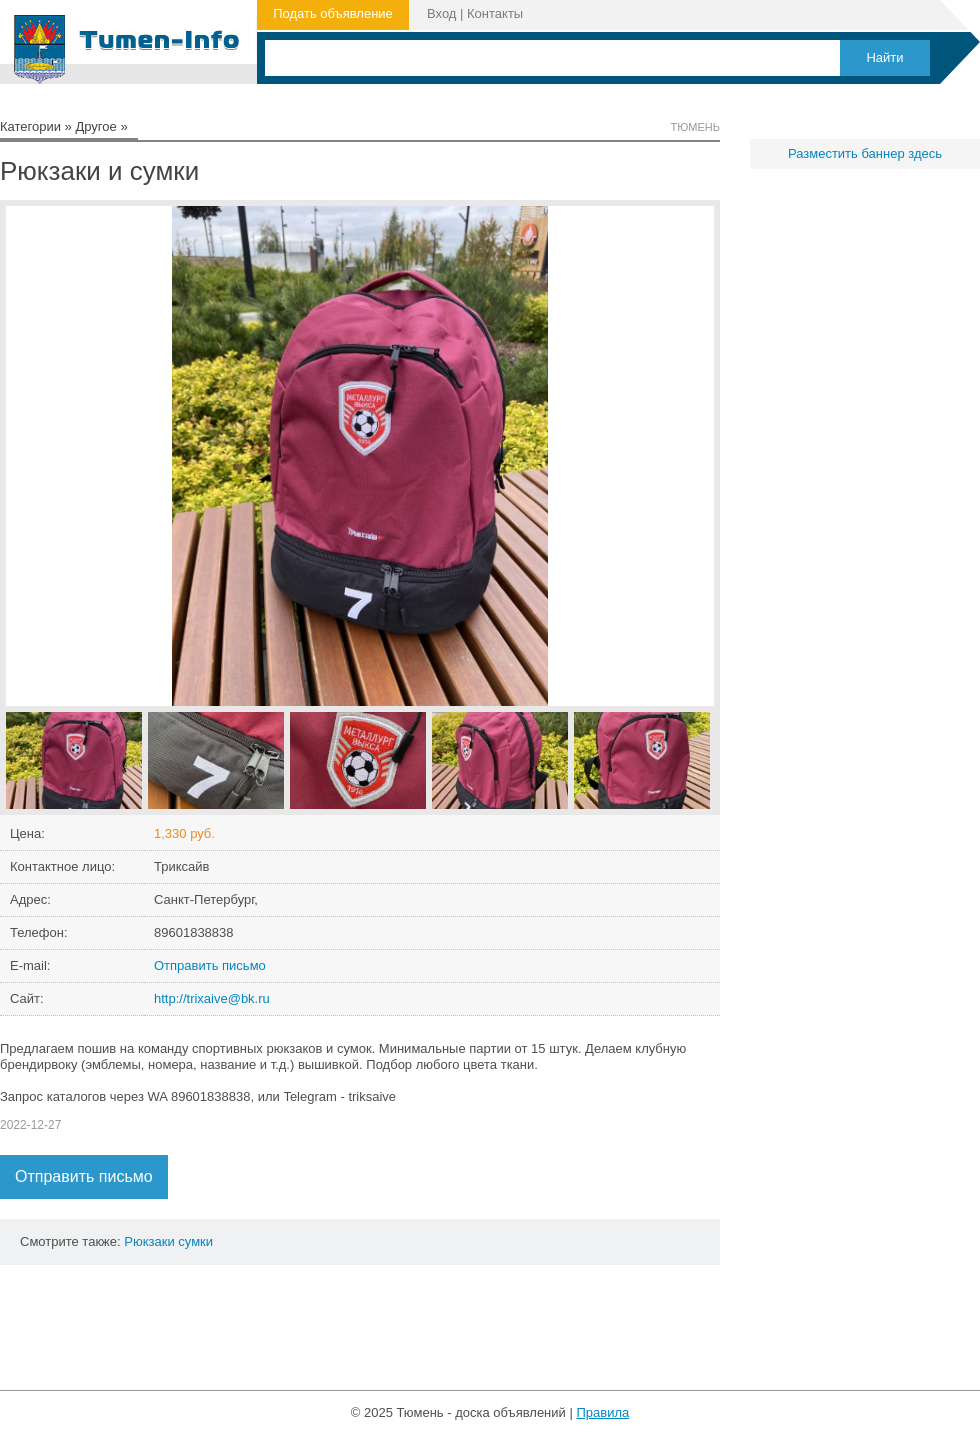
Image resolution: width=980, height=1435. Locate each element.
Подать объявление (333, 13)
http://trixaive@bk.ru (212, 998)
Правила (602, 1412)
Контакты (495, 13)
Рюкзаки (149, 1241)
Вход (441, 13)
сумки (195, 1241)
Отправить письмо (210, 965)
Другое (95, 126)
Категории (30, 126)
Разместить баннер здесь (865, 153)
